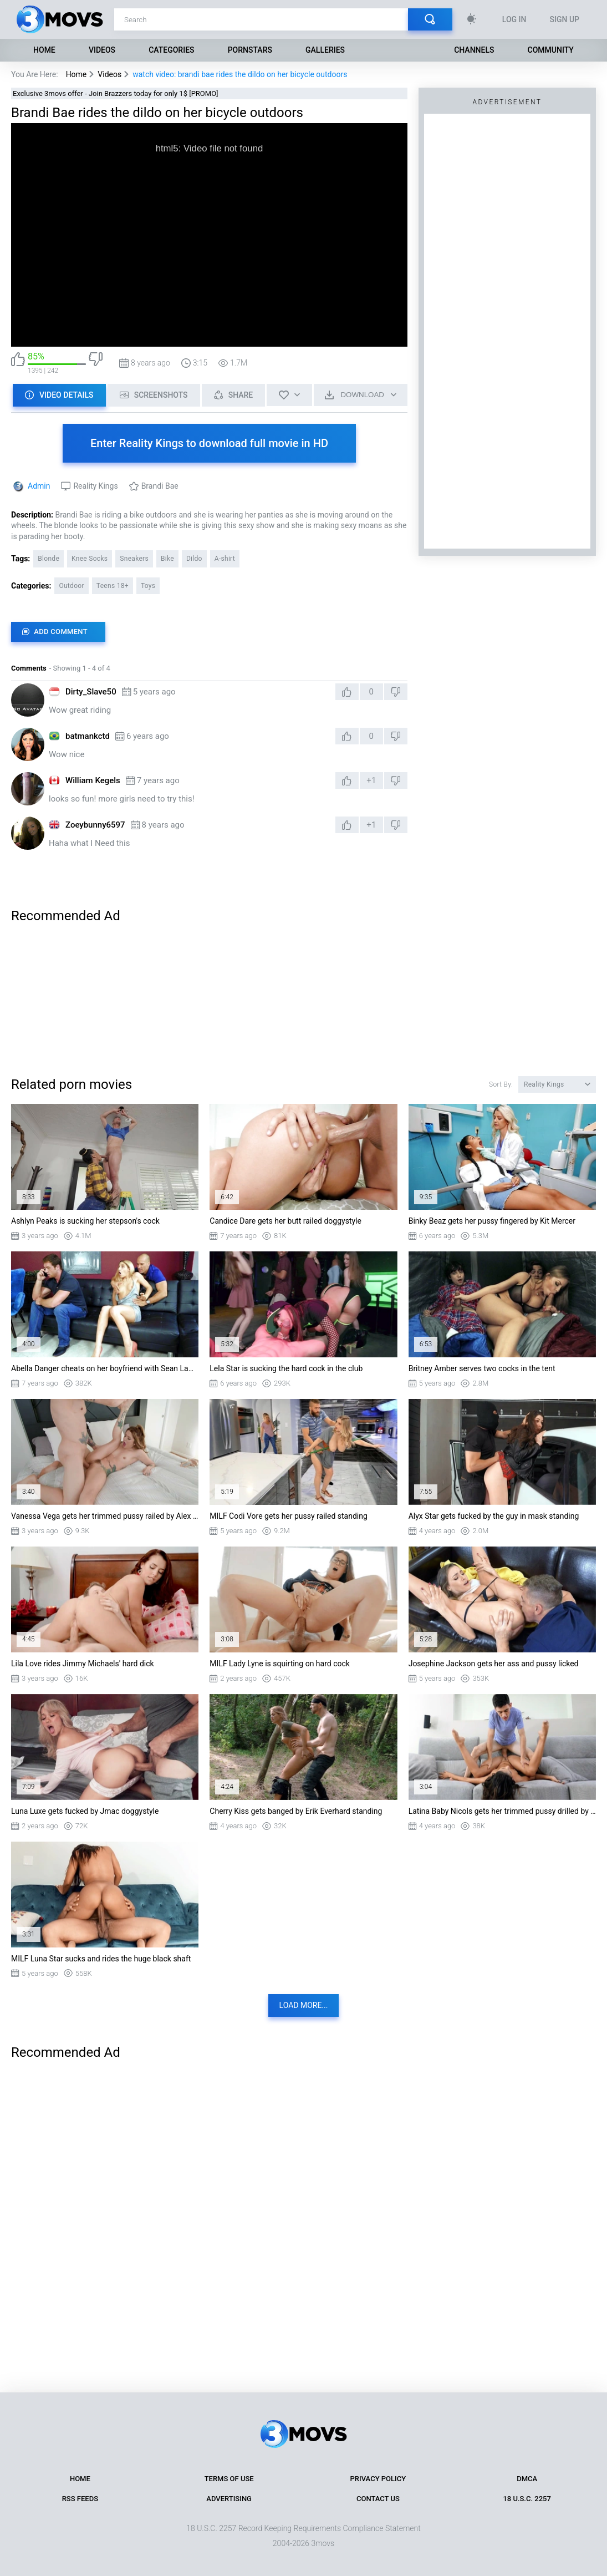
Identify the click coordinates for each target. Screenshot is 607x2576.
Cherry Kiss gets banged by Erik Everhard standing (296, 1811)
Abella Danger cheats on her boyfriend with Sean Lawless (104, 1368)
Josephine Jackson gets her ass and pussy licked (494, 1663)
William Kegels (92, 780)
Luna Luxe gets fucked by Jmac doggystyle (85, 1811)
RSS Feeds (80, 2498)
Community (551, 49)
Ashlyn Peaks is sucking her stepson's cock (85, 1220)
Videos (102, 49)
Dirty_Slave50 (90, 692)
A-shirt (225, 558)
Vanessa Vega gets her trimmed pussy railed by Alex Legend (104, 1516)
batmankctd (87, 736)
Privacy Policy (378, 2478)
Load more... (303, 2005)
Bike (167, 558)
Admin (39, 485)
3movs (322, 2543)
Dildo (194, 558)
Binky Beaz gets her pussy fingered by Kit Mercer (492, 1220)
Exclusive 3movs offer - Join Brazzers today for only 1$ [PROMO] (115, 93)
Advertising (229, 2498)
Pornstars (250, 49)
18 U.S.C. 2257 (527, 2498)
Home (44, 49)
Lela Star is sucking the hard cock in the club (286, 1368)
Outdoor (71, 586)
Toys (148, 586)
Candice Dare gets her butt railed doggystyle (285, 1220)
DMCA (527, 2478)
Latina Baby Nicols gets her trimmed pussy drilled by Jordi (502, 1811)
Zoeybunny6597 (95, 825)
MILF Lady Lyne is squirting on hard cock (280, 1663)
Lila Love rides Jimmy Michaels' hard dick (82, 1663)
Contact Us (378, 2498)
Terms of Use (229, 2478)
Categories (171, 49)
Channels (474, 49)
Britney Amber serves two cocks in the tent (482, 1368)
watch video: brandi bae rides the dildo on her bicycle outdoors (239, 74)
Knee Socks (90, 558)
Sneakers (134, 558)
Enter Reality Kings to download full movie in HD (209, 443)
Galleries (325, 49)
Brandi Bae (159, 485)
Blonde (48, 558)
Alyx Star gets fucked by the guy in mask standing (494, 1516)
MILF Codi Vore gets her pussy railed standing (289, 1516)
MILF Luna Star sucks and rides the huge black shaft (101, 1958)
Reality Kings (95, 485)
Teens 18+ (112, 586)
